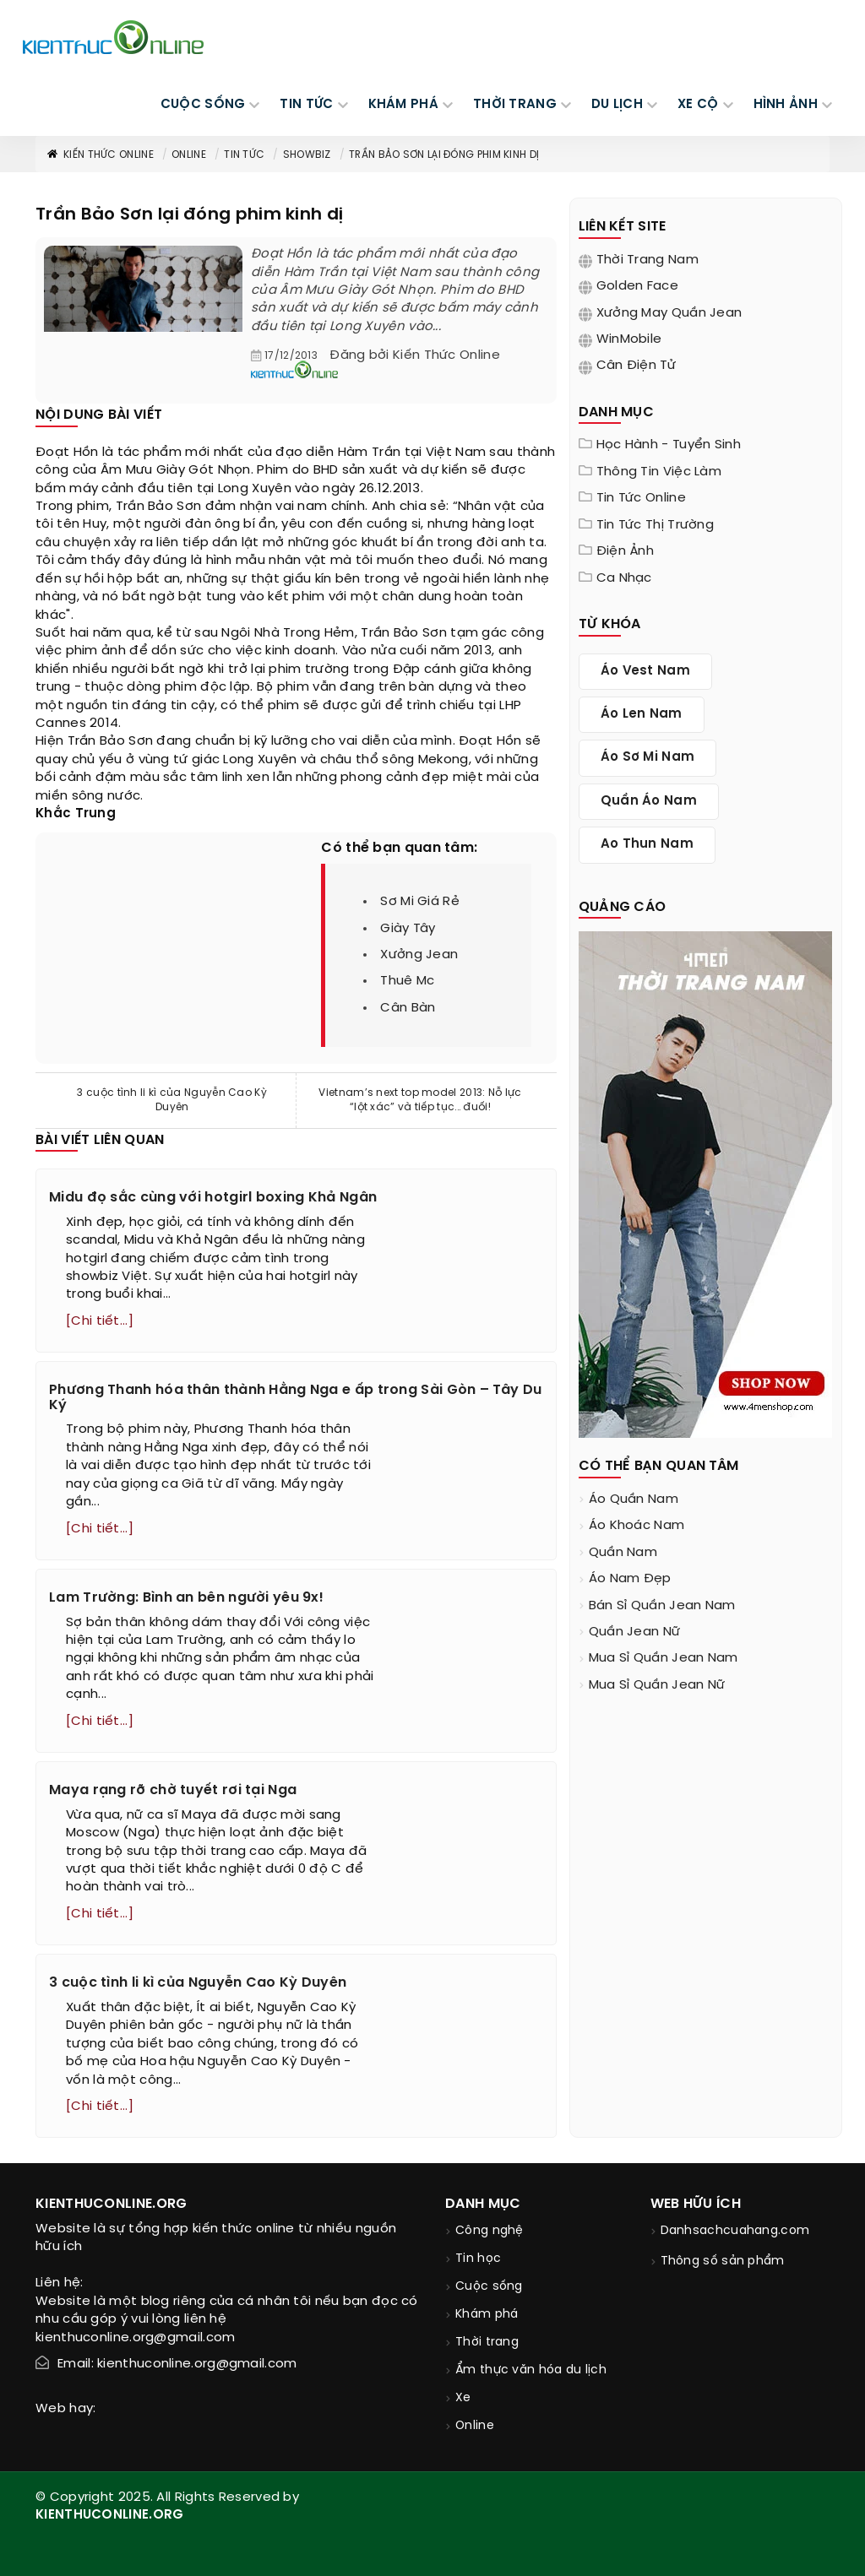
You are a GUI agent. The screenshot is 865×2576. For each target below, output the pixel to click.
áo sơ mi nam (648, 757)
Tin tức (244, 154)
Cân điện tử (636, 365)
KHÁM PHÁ (403, 104)
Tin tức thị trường (655, 525)
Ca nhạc (624, 578)
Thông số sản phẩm (723, 2261)
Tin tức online (641, 498)
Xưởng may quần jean (669, 313)
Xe (463, 2398)
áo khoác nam (637, 1525)
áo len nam (642, 714)
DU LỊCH (617, 104)
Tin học (478, 2259)
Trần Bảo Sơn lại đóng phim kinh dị (444, 154)
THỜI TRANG (515, 104)
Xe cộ (698, 104)
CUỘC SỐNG (203, 104)
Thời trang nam (647, 260)
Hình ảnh (785, 104)
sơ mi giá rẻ (420, 901)
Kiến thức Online (100, 154)
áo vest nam (645, 671)
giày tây (407, 928)
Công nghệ (489, 2231)
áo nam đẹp (630, 1579)
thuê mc (407, 981)
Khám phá (486, 2314)
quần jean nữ (635, 1632)
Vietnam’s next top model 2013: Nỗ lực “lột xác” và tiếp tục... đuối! (419, 1100)
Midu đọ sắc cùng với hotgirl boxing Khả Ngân (213, 1197)
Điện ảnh (625, 551)
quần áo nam (649, 801)
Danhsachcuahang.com (735, 2231)
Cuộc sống (489, 2286)
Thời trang (487, 2342)
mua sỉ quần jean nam (663, 1658)
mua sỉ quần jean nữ (657, 1685)
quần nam (623, 1552)
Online (188, 154)
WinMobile (629, 339)
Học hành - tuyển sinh (668, 445)
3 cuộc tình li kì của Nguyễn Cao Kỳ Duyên (172, 1100)
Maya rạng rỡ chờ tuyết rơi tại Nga (172, 1790)
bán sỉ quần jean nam (662, 1606)
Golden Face (637, 286)
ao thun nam (647, 844)
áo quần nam (633, 1499)
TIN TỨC (306, 104)
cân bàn (407, 1008)
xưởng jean (419, 955)
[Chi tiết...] (99, 1321)
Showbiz (307, 154)
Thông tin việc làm (658, 472)
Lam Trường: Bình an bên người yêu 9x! (186, 1598)
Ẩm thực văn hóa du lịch (531, 2370)
